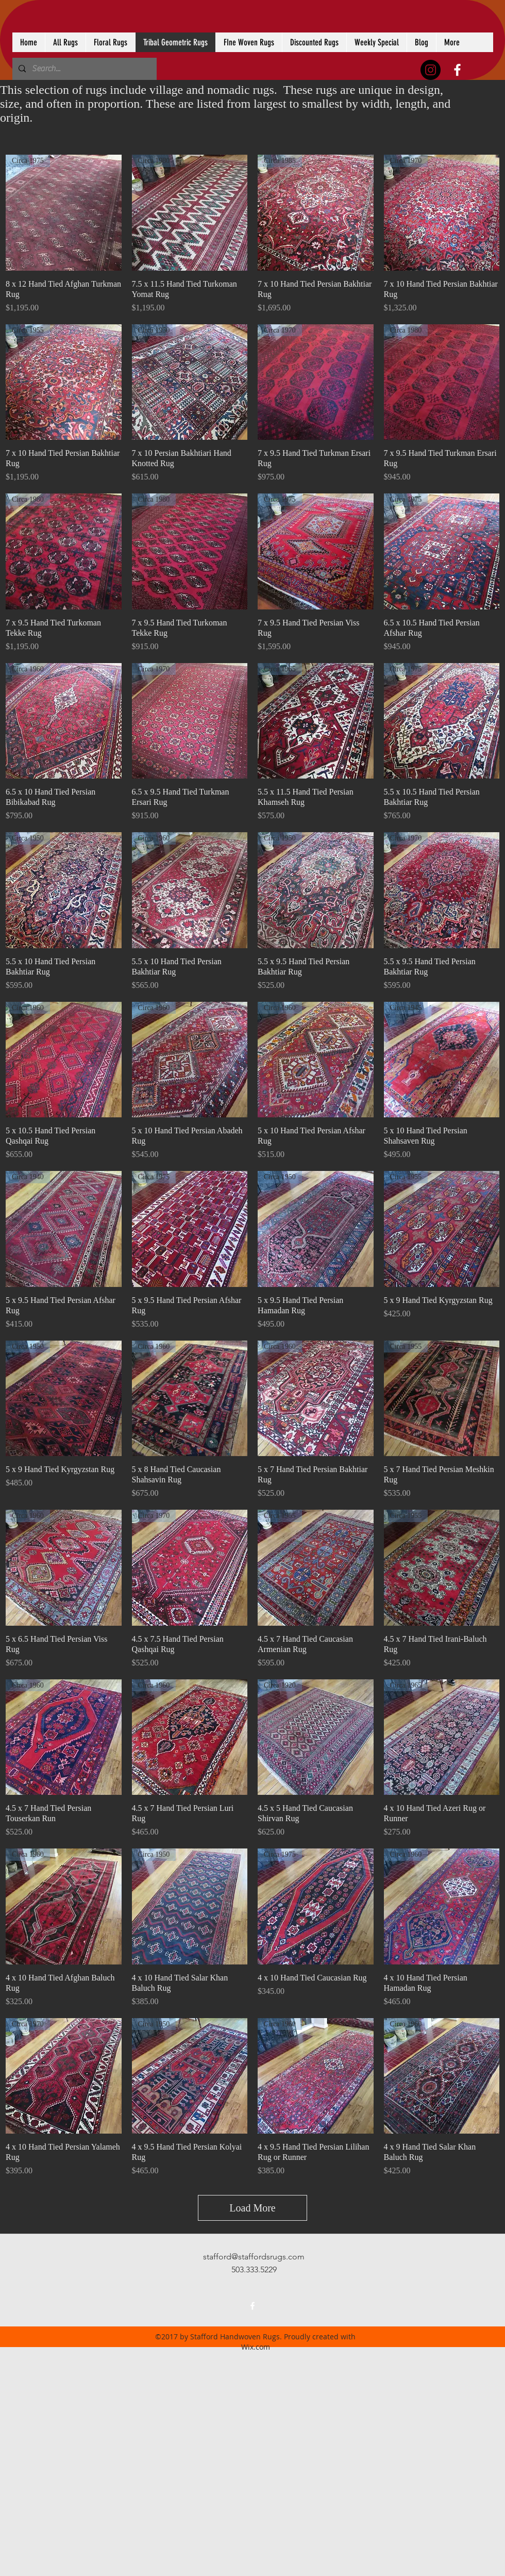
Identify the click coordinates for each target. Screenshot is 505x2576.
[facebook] (457, 70)
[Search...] (83, 69)
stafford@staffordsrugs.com (254, 2256)
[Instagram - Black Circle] (430, 70)
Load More (252, 2208)
